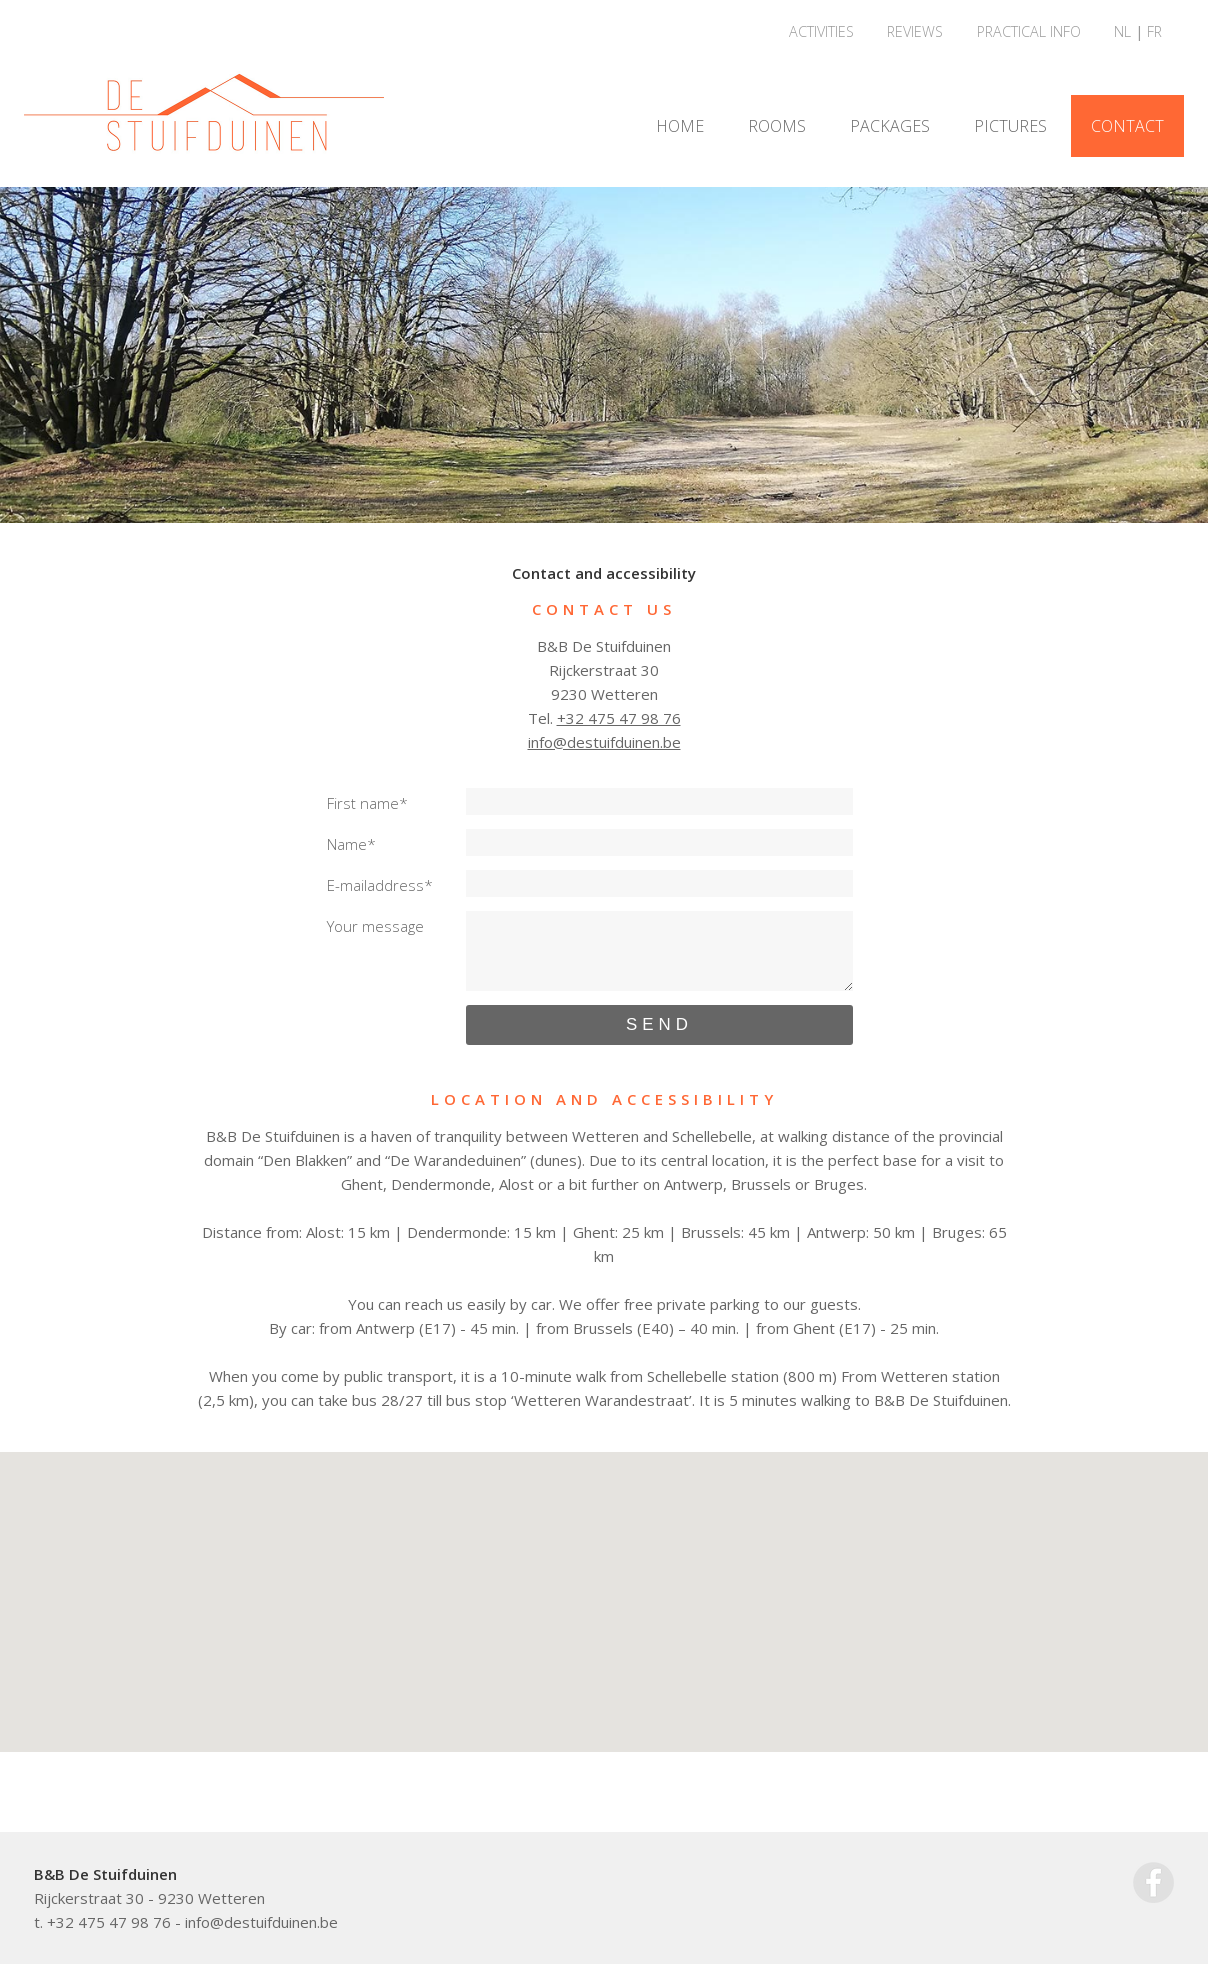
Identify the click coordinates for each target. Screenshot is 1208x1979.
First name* (367, 803)
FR (1154, 31)
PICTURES (1010, 126)
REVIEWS (915, 31)
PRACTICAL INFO (1029, 31)
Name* (351, 844)
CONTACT (1127, 126)
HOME (680, 126)
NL (1122, 31)
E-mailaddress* (380, 885)
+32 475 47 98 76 (619, 718)
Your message (375, 926)
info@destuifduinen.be (604, 742)
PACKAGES (890, 126)
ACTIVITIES (821, 31)
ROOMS (777, 126)
